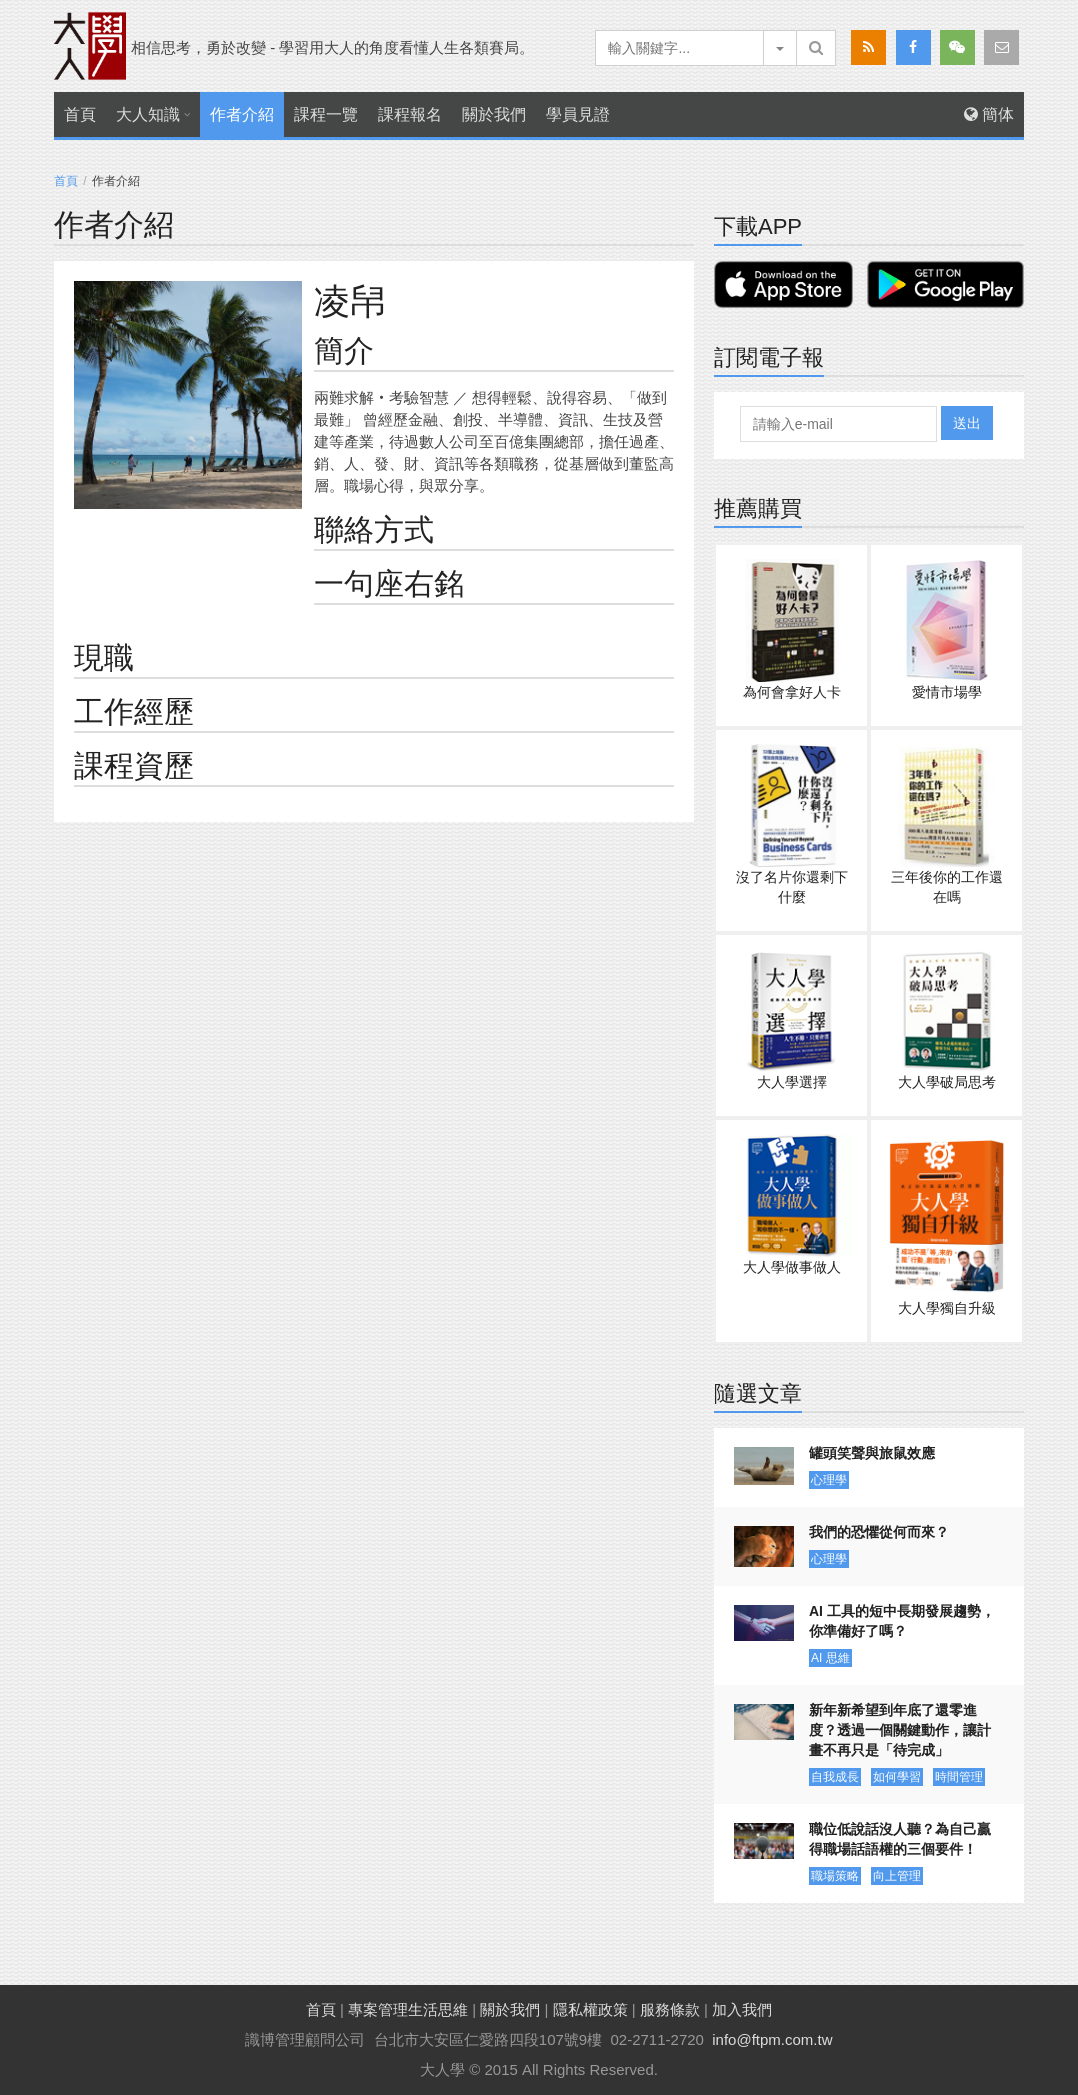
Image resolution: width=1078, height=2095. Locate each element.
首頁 (80, 114)
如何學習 (897, 1777)
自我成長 (835, 1777)
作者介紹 (242, 114)
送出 (967, 423)
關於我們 (494, 114)
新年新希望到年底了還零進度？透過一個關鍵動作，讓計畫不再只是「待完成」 (900, 1730)
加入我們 (742, 2009)
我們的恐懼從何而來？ (879, 1532)
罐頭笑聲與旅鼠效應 (872, 1453)
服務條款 (670, 2009)
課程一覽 (326, 114)
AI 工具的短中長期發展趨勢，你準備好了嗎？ (902, 1621)
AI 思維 (830, 1658)
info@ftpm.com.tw (772, 2039)
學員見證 (578, 114)
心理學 (829, 1480)
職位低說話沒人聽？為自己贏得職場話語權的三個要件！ (900, 1839)
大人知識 (148, 114)
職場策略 (835, 1876)
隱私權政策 (590, 2009)
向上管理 (897, 1876)
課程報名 (410, 114)
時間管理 (959, 1777)
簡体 (989, 114)
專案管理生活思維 (408, 2009)
